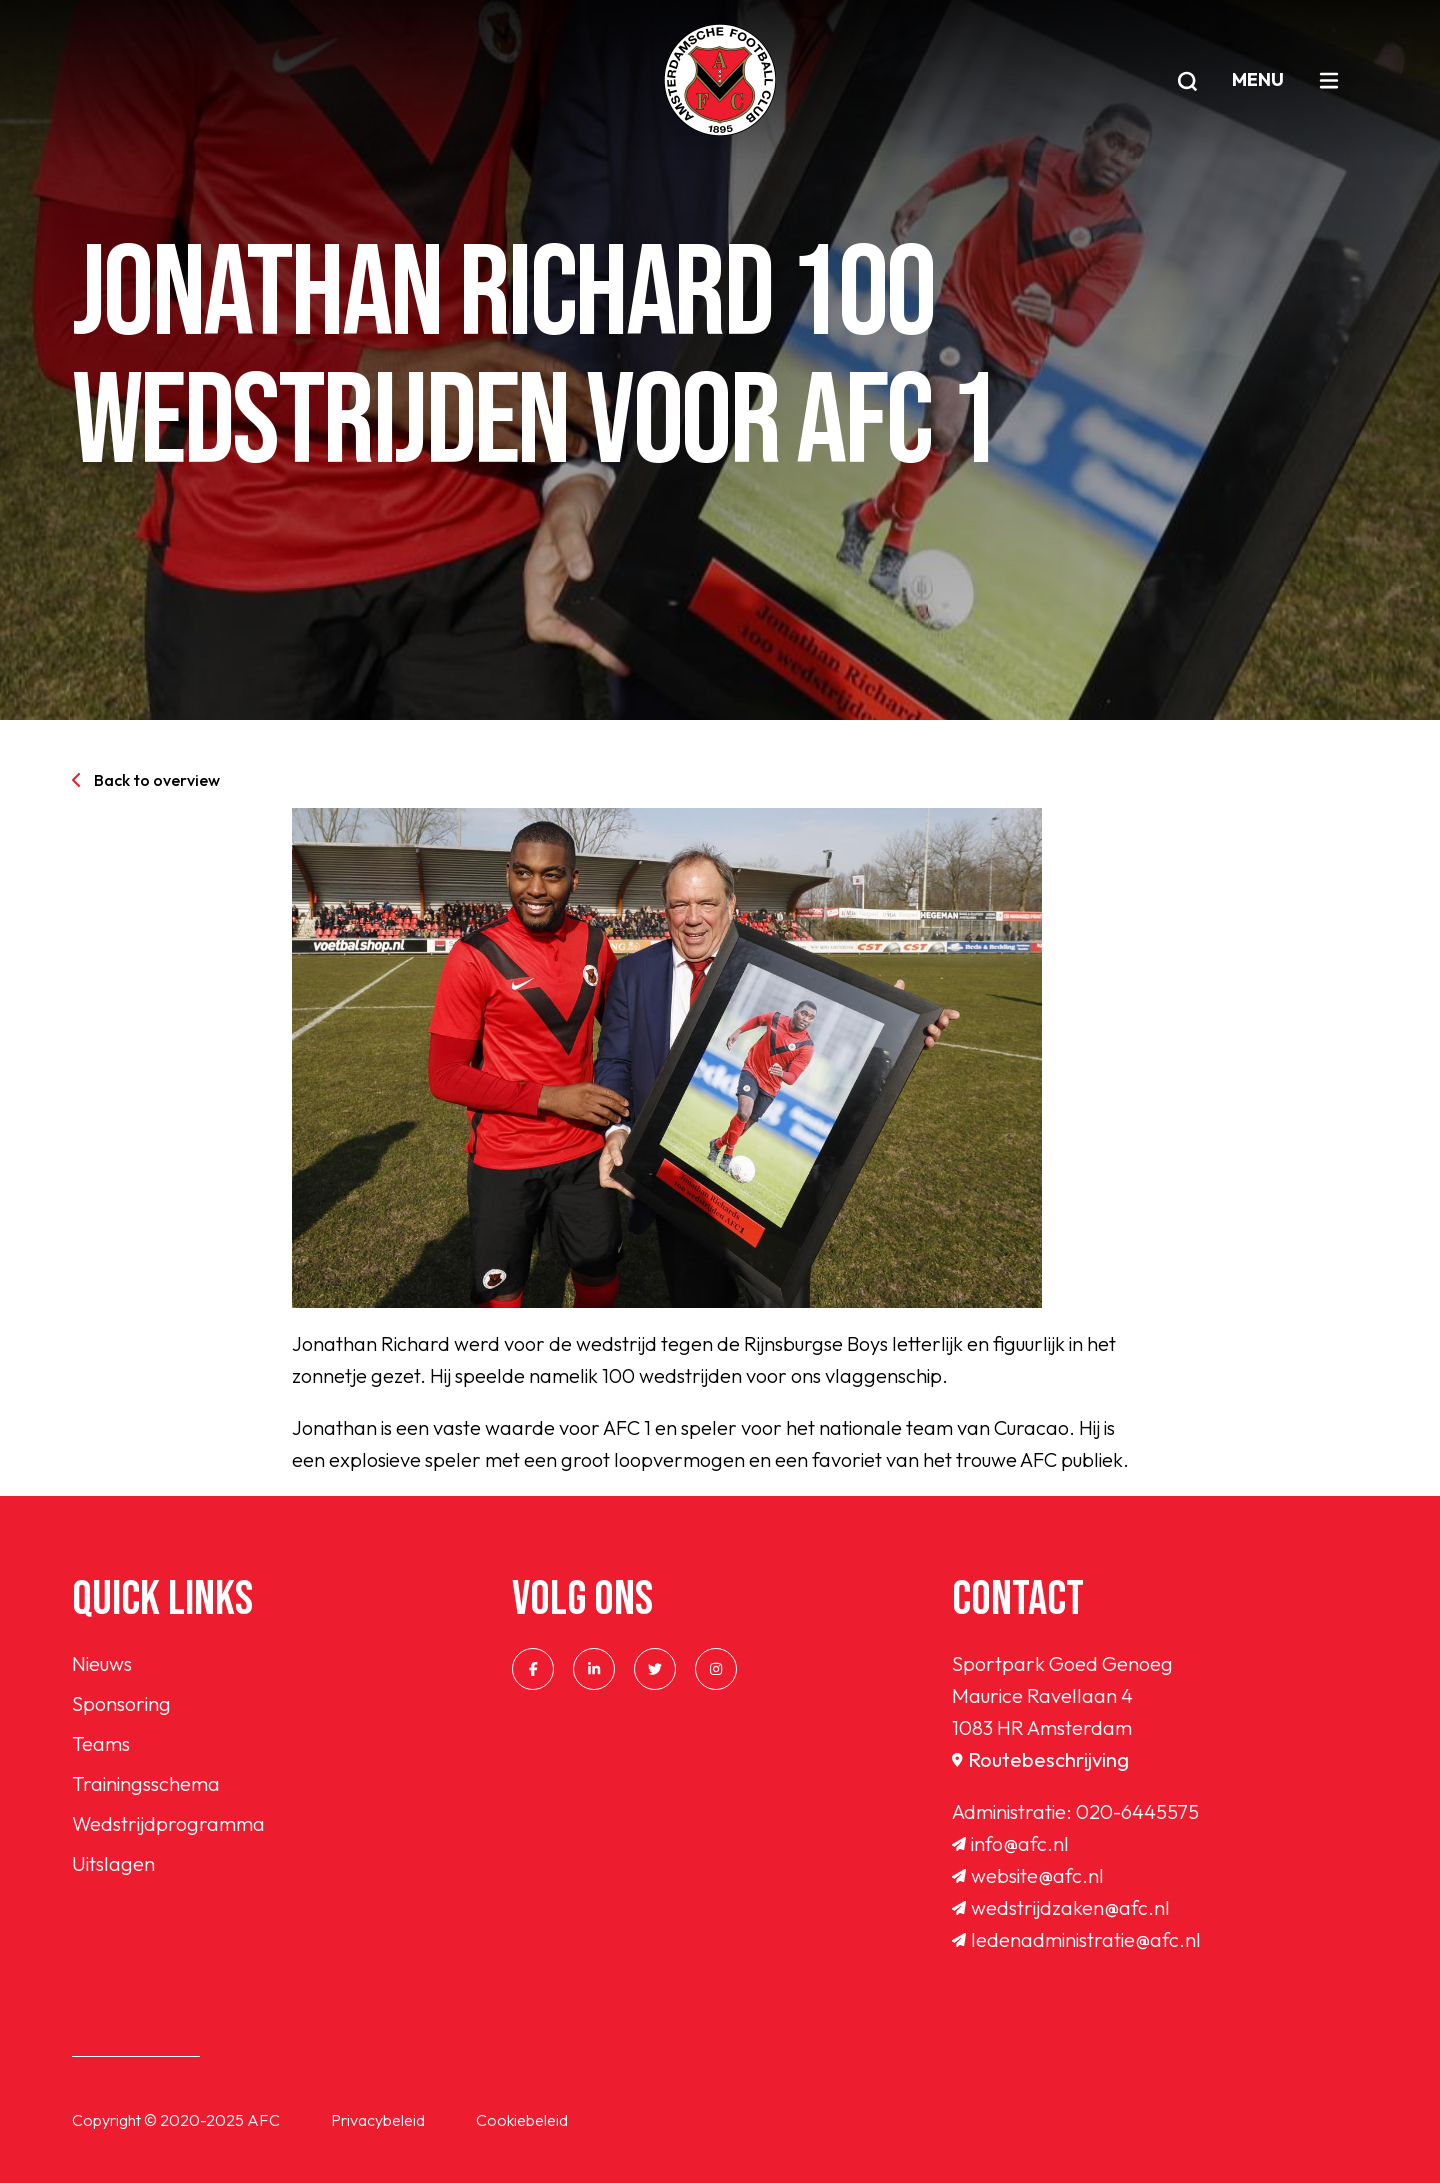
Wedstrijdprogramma (168, 1823)
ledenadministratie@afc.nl (1076, 1939)
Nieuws (102, 1663)
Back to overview (146, 780)
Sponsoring (121, 1703)
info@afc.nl (1010, 1843)
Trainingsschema (146, 1783)
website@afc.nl (1028, 1875)
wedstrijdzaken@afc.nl (1061, 1907)
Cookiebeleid (522, 2120)
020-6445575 (1137, 1811)
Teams (101, 1743)
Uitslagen (113, 1863)
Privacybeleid (378, 2120)
